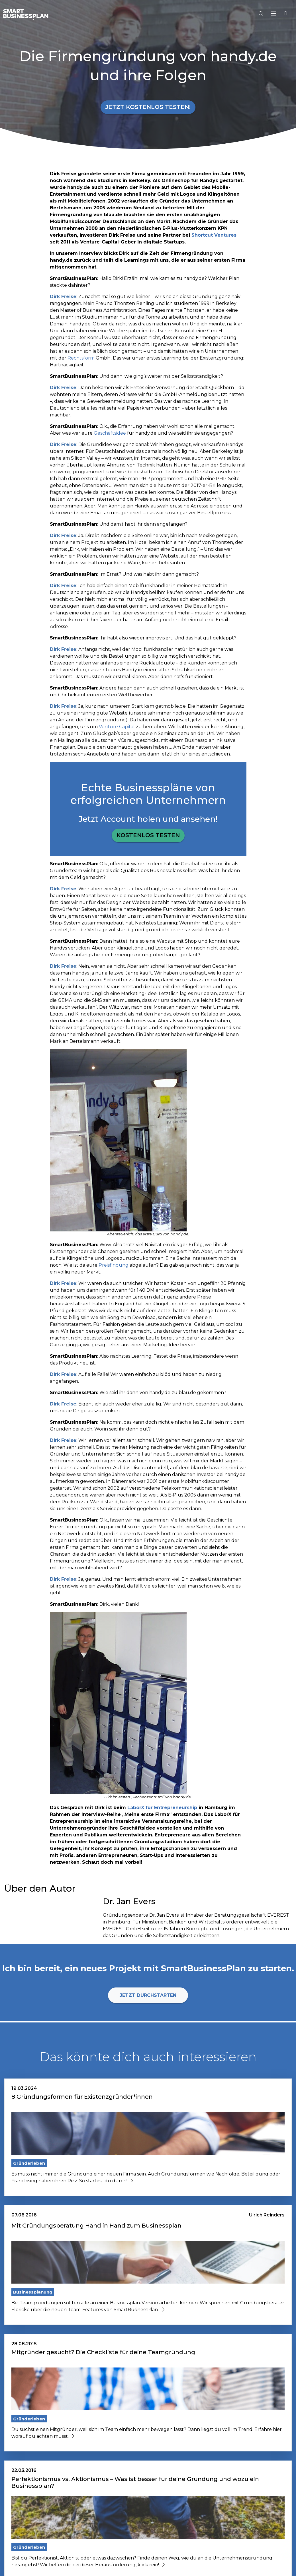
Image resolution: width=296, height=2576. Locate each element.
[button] (285, 14)
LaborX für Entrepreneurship (162, 1807)
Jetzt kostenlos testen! (148, 107)
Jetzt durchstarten (148, 1995)
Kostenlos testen (148, 835)
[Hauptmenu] (275, 14)
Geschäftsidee (110, 433)
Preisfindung (113, 1265)
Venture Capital (117, 726)
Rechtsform (81, 358)
